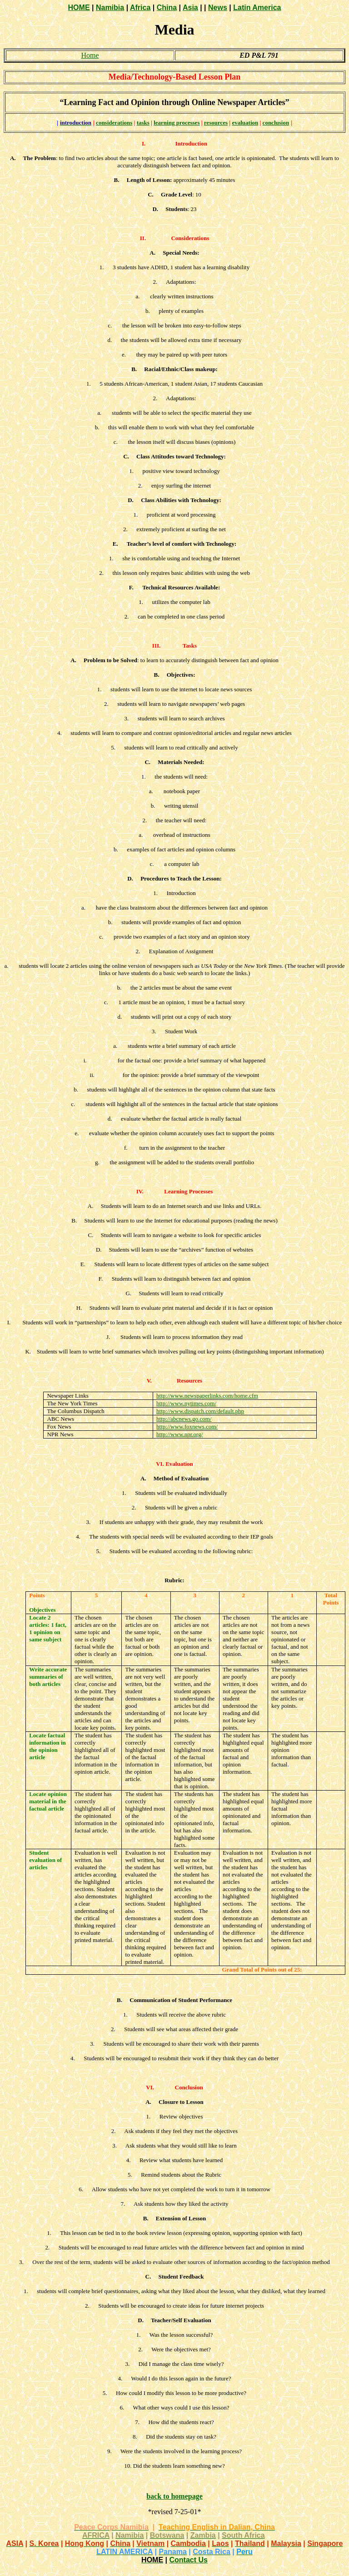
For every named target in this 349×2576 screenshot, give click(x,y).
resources (216, 122)
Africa (140, 7)
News (217, 7)
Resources (189, 1380)
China (167, 7)
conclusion (276, 122)
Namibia (110, 7)
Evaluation (179, 1463)
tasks (143, 122)
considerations (114, 122)
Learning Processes (188, 1191)
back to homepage (174, 2496)
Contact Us (188, 2560)
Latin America (257, 7)
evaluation (245, 122)
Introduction (191, 143)
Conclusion (189, 2087)
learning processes (176, 122)
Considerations (190, 238)
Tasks (190, 645)
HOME (79, 7)
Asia (190, 7)
